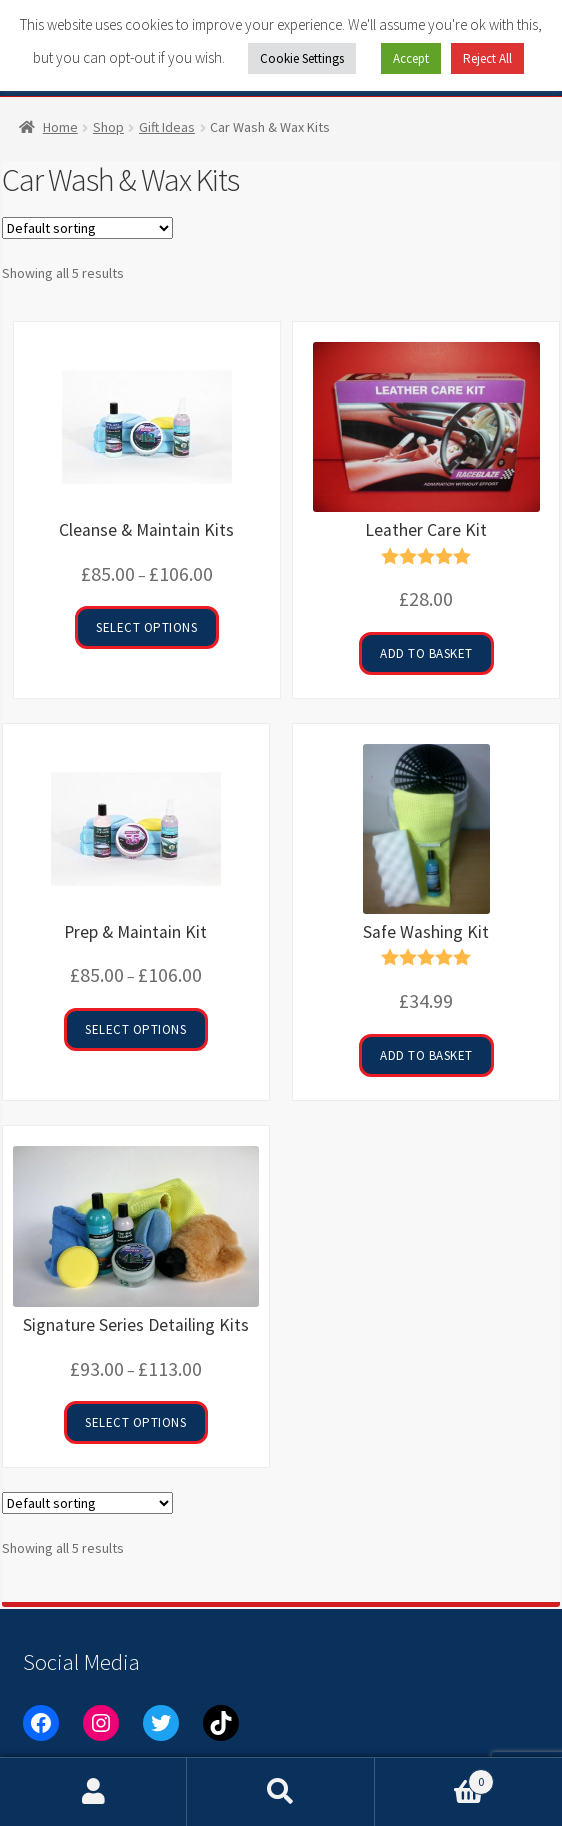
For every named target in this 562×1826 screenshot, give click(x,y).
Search (280, 1792)
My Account (93, 1792)
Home (60, 127)
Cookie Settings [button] (302, 58)
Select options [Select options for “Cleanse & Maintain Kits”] (146, 627)
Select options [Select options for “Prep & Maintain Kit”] (135, 1029)
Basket (435, 1777)
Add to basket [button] (426, 653)
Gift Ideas (167, 127)
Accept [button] (411, 58)
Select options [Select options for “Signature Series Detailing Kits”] (135, 1422)
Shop (108, 127)
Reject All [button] (487, 58)
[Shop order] (87, 228)
